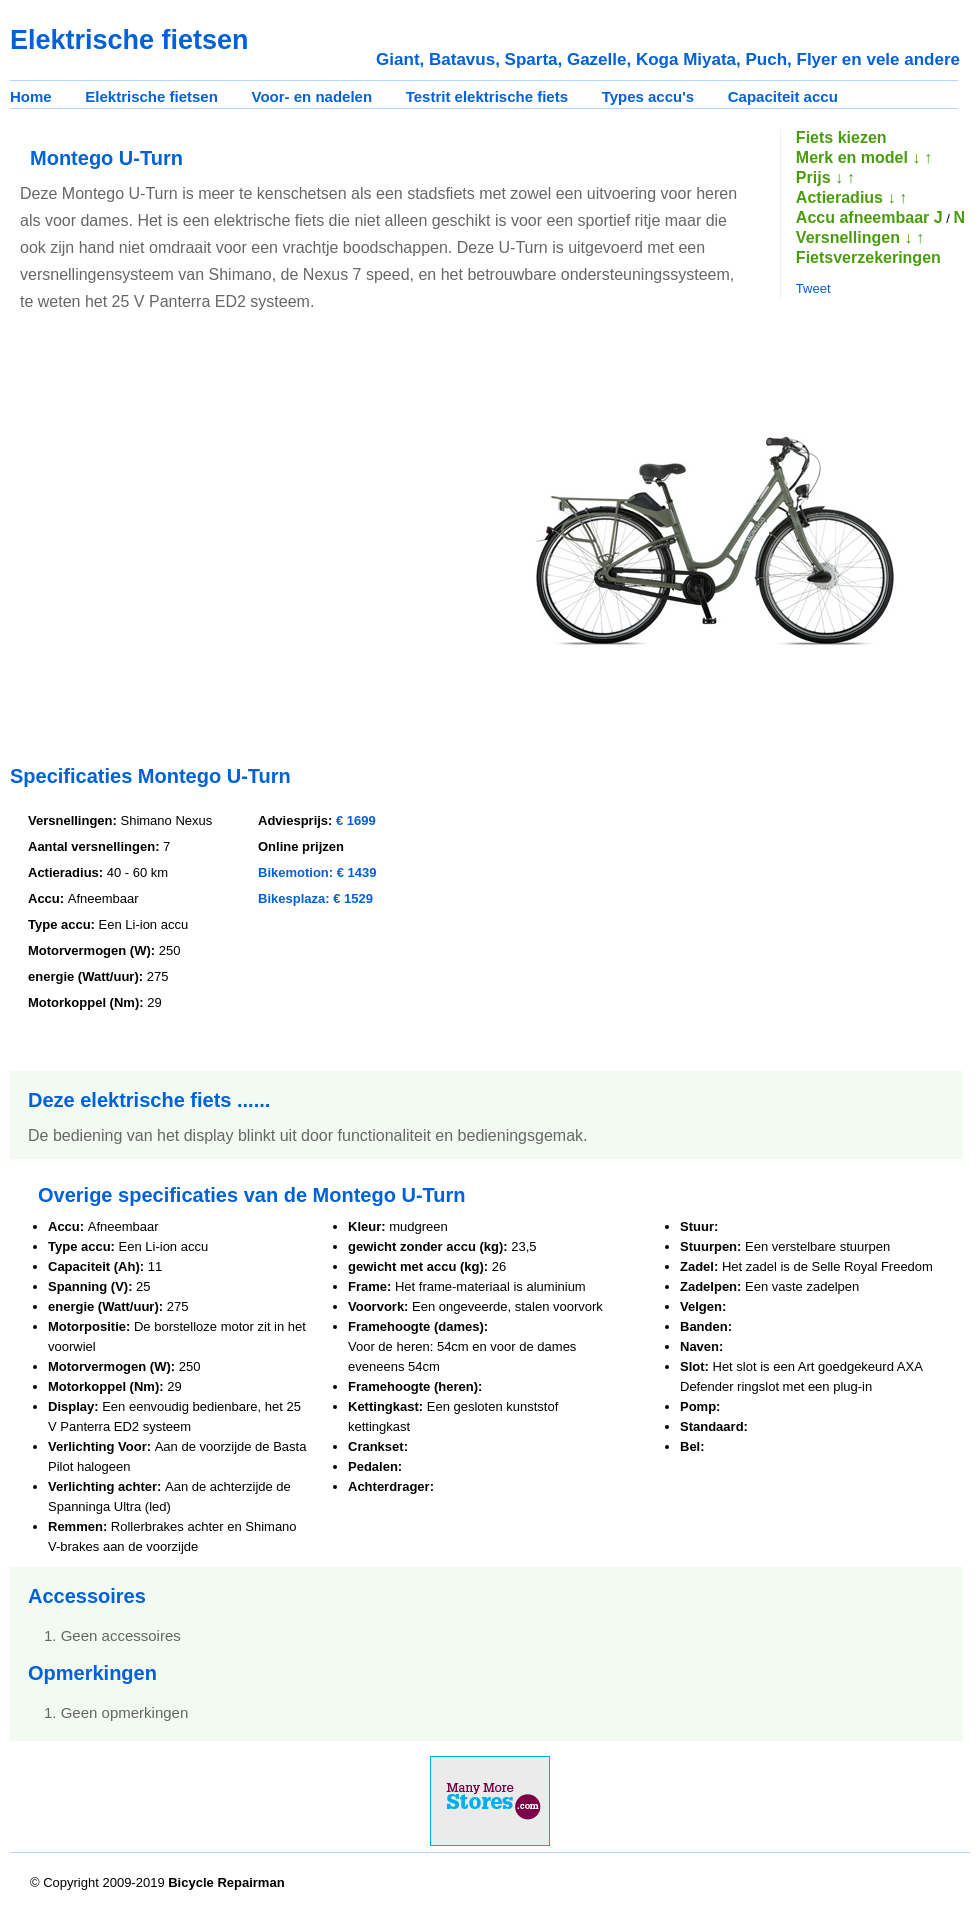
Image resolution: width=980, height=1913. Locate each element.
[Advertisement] (187, 541)
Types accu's (648, 96)
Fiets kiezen (841, 137)
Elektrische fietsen (151, 96)
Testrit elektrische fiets (487, 96)
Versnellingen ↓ (854, 237)
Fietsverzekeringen (868, 257)
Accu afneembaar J (869, 217)
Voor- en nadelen (312, 96)
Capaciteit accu (783, 96)
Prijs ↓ (819, 177)
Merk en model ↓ (858, 157)
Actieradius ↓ (846, 197)
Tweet (813, 288)
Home (31, 96)
